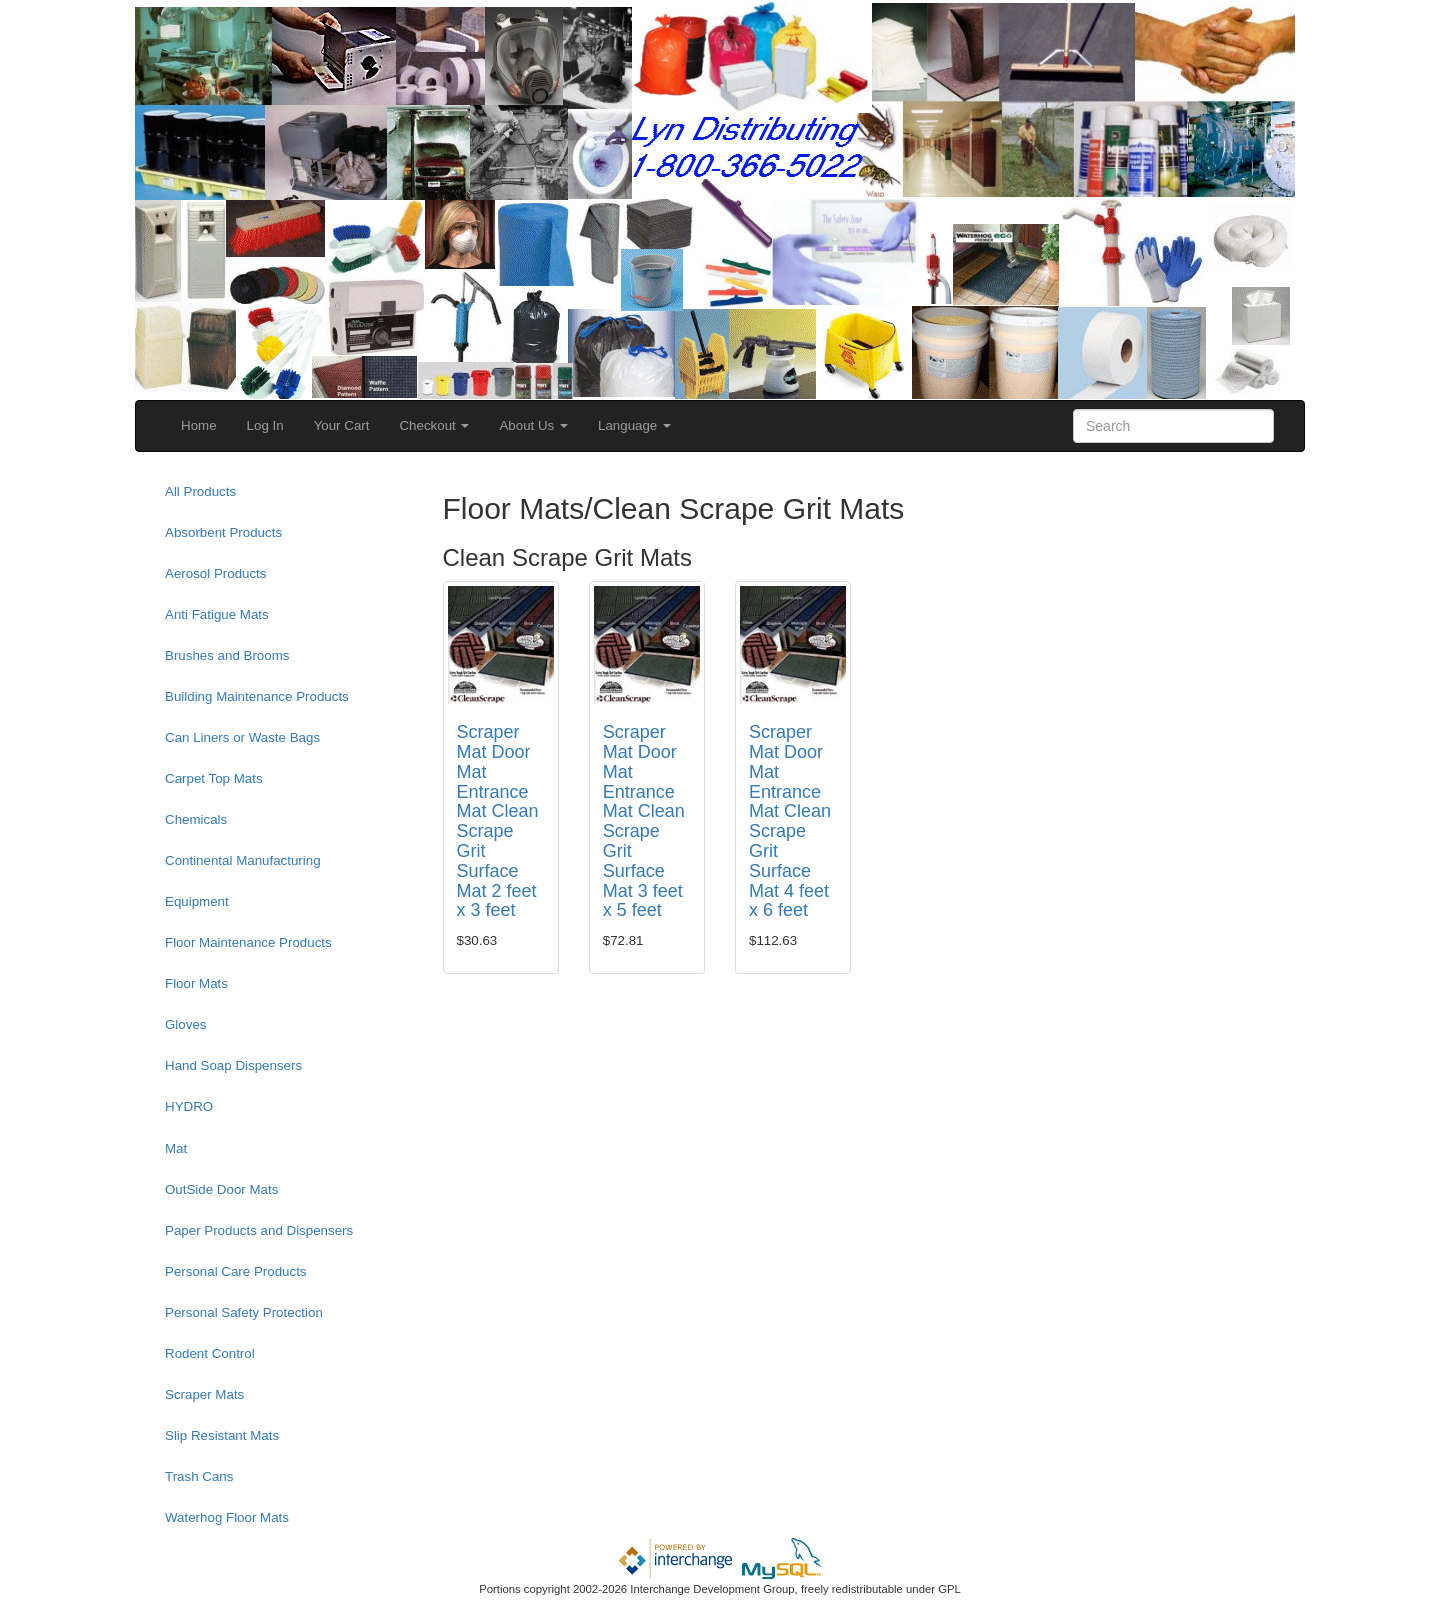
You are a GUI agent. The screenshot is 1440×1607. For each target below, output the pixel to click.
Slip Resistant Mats (222, 1435)
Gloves (185, 1024)
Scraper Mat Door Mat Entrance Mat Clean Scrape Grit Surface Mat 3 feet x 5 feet (644, 821)
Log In (265, 425)
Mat (176, 1148)
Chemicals (196, 819)
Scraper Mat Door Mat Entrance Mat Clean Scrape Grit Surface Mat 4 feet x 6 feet (790, 821)
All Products (200, 491)
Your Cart (342, 425)
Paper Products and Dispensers (259, 1230)
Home (199, 425)
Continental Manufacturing (243, 860)
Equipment (197, 901)
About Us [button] (533, 425)
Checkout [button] (434, 425)
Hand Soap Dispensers (233, 1065)
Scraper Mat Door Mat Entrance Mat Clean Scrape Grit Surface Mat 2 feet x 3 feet (498, 821)
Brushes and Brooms (227, 655)
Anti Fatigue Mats (217, 614)
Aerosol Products (216, 573)
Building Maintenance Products (257, 696)
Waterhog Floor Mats (227, 1517)
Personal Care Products (236, 1271)
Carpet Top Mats (214, 778)
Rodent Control (210, 1353)
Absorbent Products (223, 532)
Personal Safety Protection (244, 1312)
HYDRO (189, 1106)
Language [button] (634, 425)
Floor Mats (196, 983)
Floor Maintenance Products (248, 942)
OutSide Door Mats (221, 1189)
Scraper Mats (204, 1394)
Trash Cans (199, 1476)
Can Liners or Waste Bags (242, 737)
